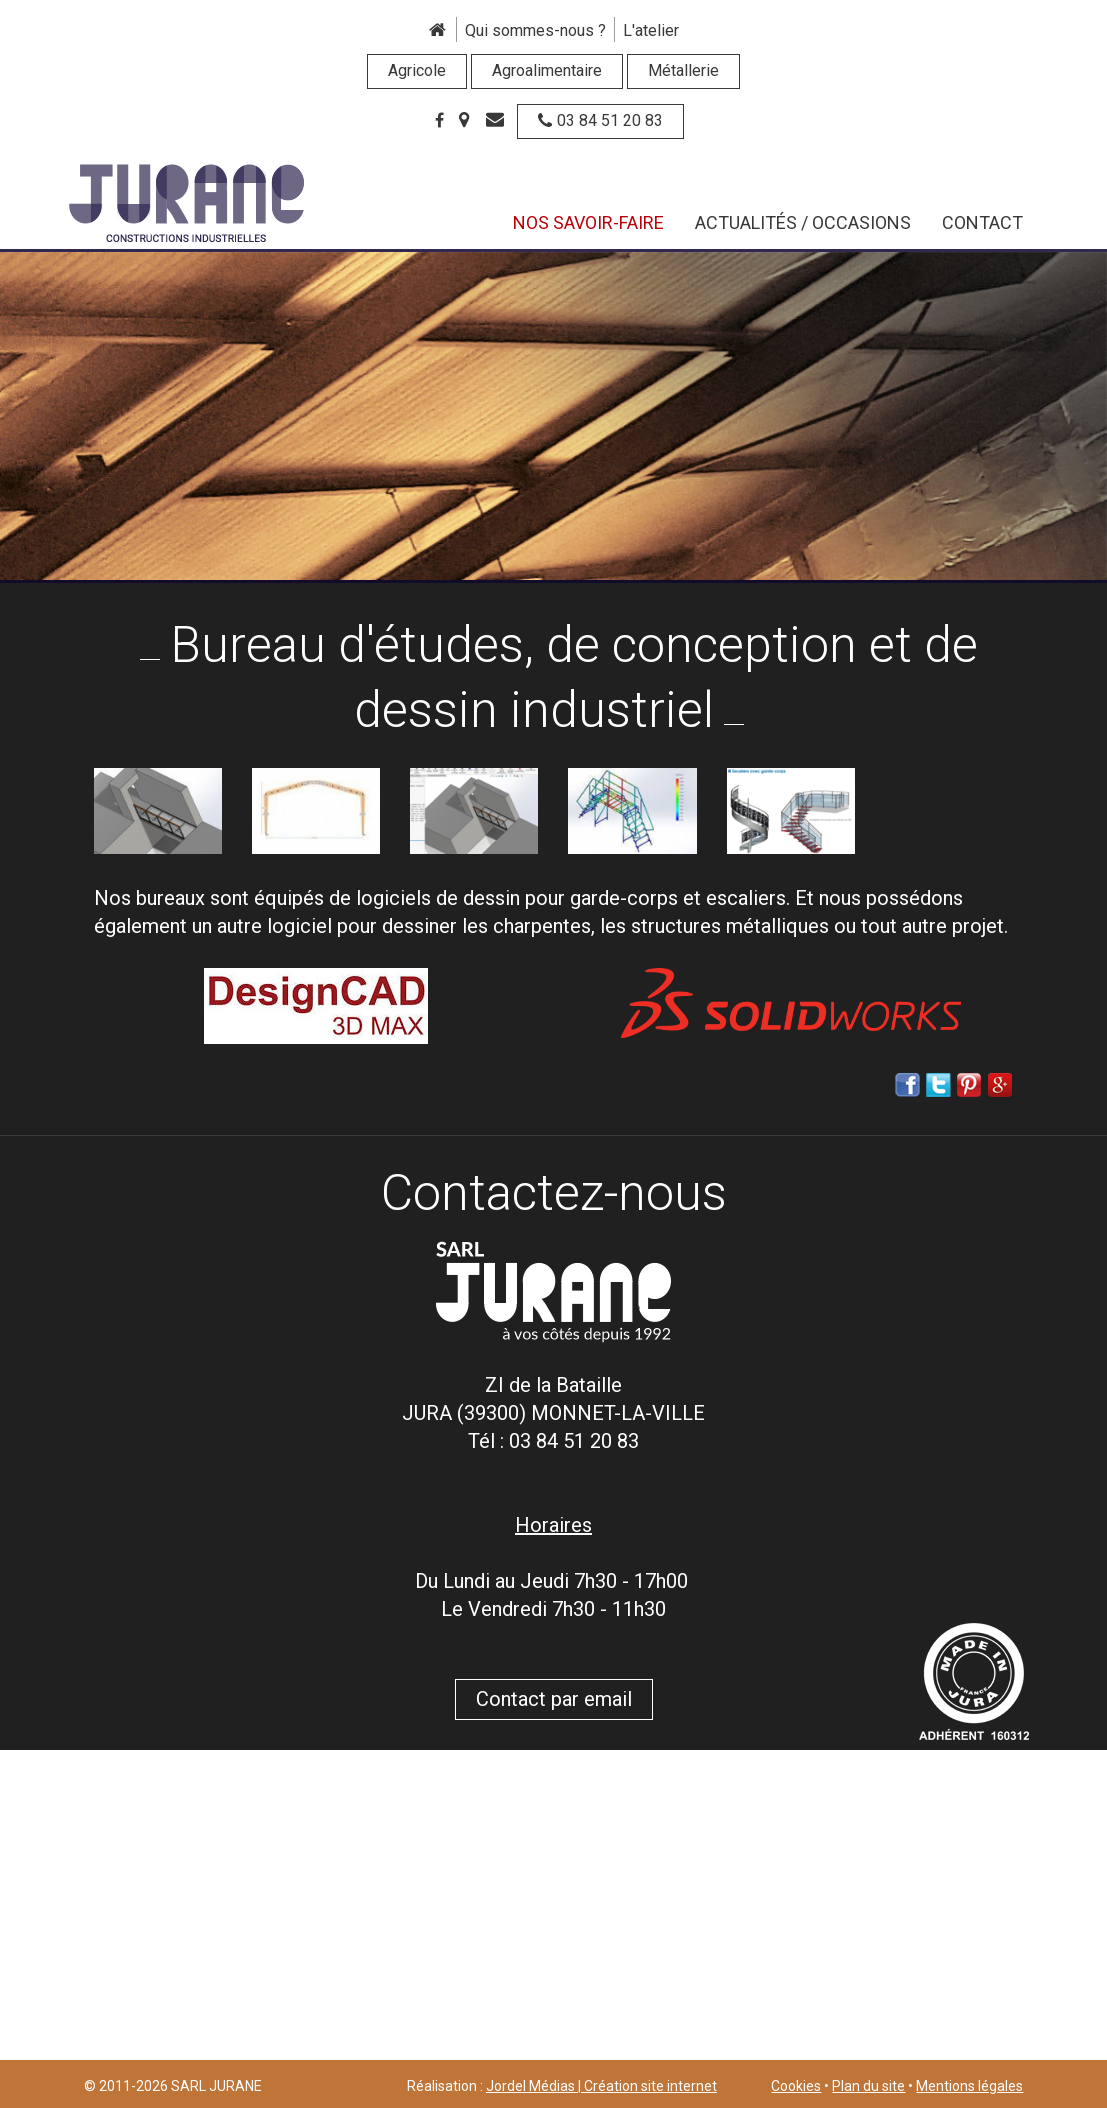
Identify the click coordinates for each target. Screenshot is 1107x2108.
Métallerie (683, 70)
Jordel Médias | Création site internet (601, 2086)
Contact (982, 222)
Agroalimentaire (547, 70)
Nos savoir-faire (588, 222)
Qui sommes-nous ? (535, 30)
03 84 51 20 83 (600, 120)
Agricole (417, 70)
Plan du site (868, 2086)
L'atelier (651, 30)
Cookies (796, 2086)
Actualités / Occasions (803, 222)
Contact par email (554, 1699)
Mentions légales (969, 2086)
